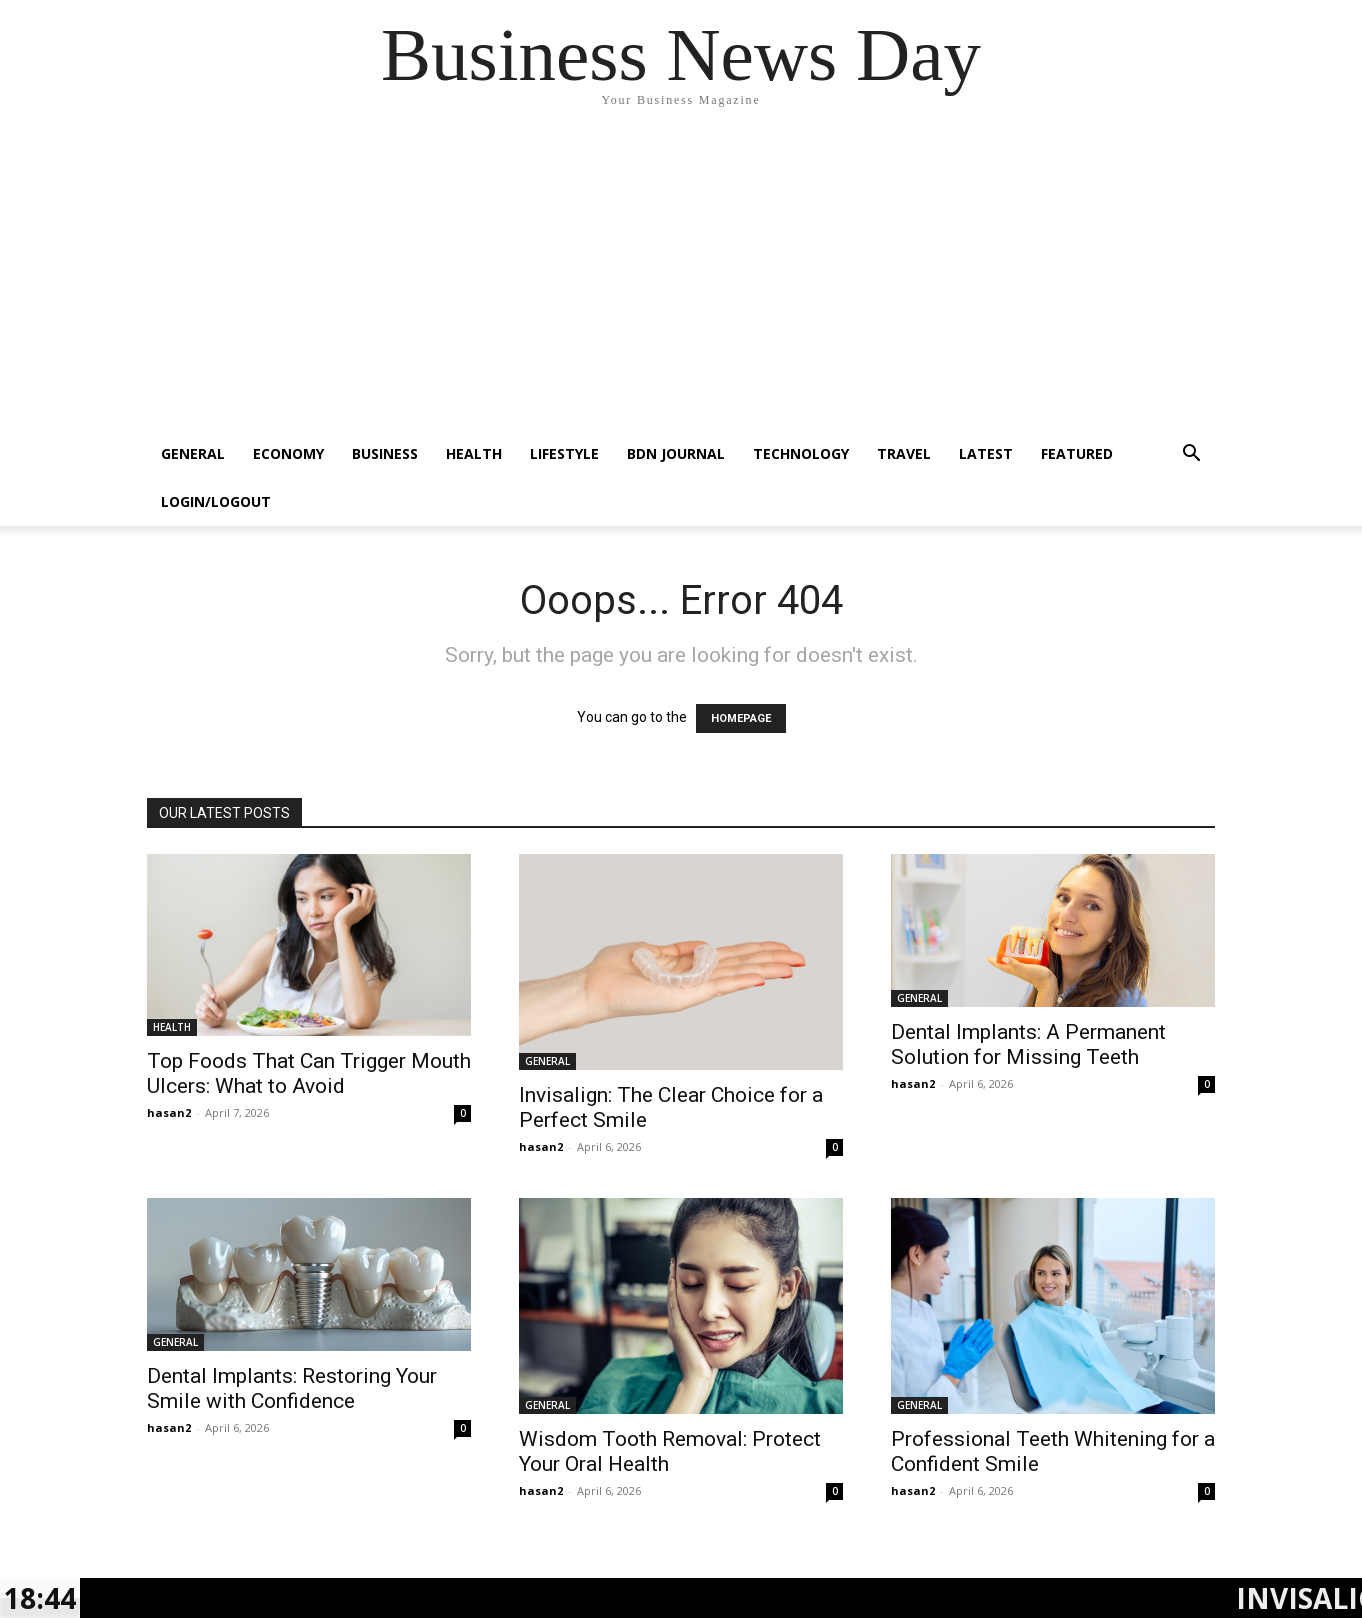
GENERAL (193, 453)
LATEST (986, 453)
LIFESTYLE (564, 453)
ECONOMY (288, 453)
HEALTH (474, 453)
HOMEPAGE (741, 718)
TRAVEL (904, 453)
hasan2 (169, 1112)
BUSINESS (385, 453)
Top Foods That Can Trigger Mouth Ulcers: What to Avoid (309, 1073)
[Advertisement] (681, 280)
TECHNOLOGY (801, 453)
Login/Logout (216, 501)
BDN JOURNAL (676, 453)
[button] (1191, 455)
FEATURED (1077, 453)
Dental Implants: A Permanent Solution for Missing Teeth (1028, 1044)
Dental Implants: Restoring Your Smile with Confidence (292, 1388)
